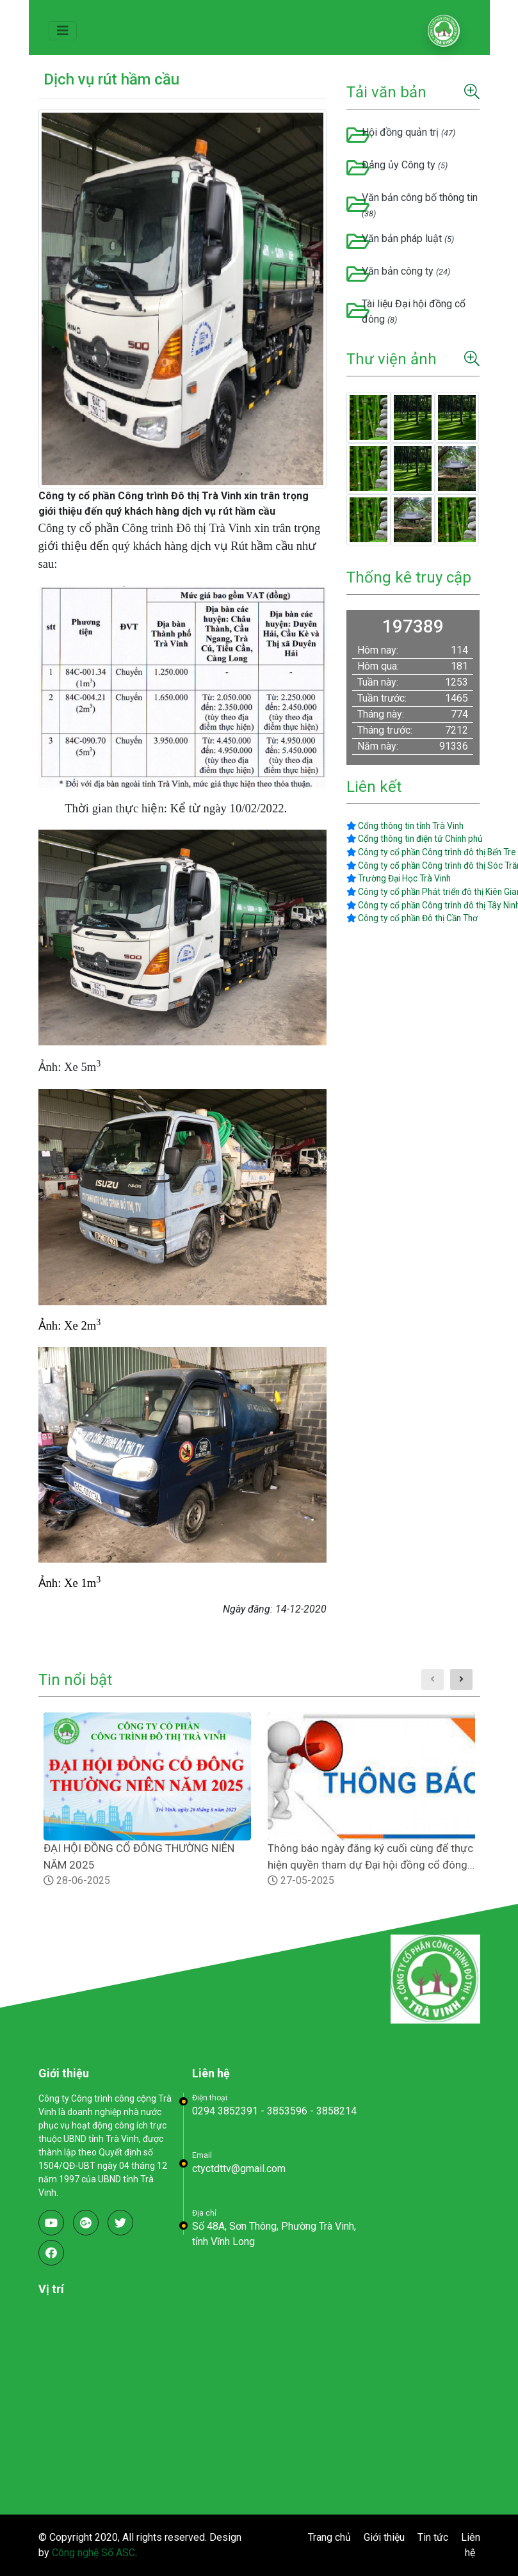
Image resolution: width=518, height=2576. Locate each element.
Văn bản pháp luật (408, 238)
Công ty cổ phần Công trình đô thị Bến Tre (431, 852)
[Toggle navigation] (63, 30)
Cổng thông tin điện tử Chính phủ (414, 838)
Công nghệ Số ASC (93, 2553)
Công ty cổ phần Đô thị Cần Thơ (412, 918)
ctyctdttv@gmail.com (239, 2168)
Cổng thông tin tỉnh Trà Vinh (405, 826)
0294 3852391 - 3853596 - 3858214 (274, 2111)
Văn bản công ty (406, 271)
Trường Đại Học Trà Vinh (398, 878)
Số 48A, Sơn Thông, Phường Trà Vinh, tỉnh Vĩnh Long (274, 2234)
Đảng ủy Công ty (405, 165)
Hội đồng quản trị (408, 132)
